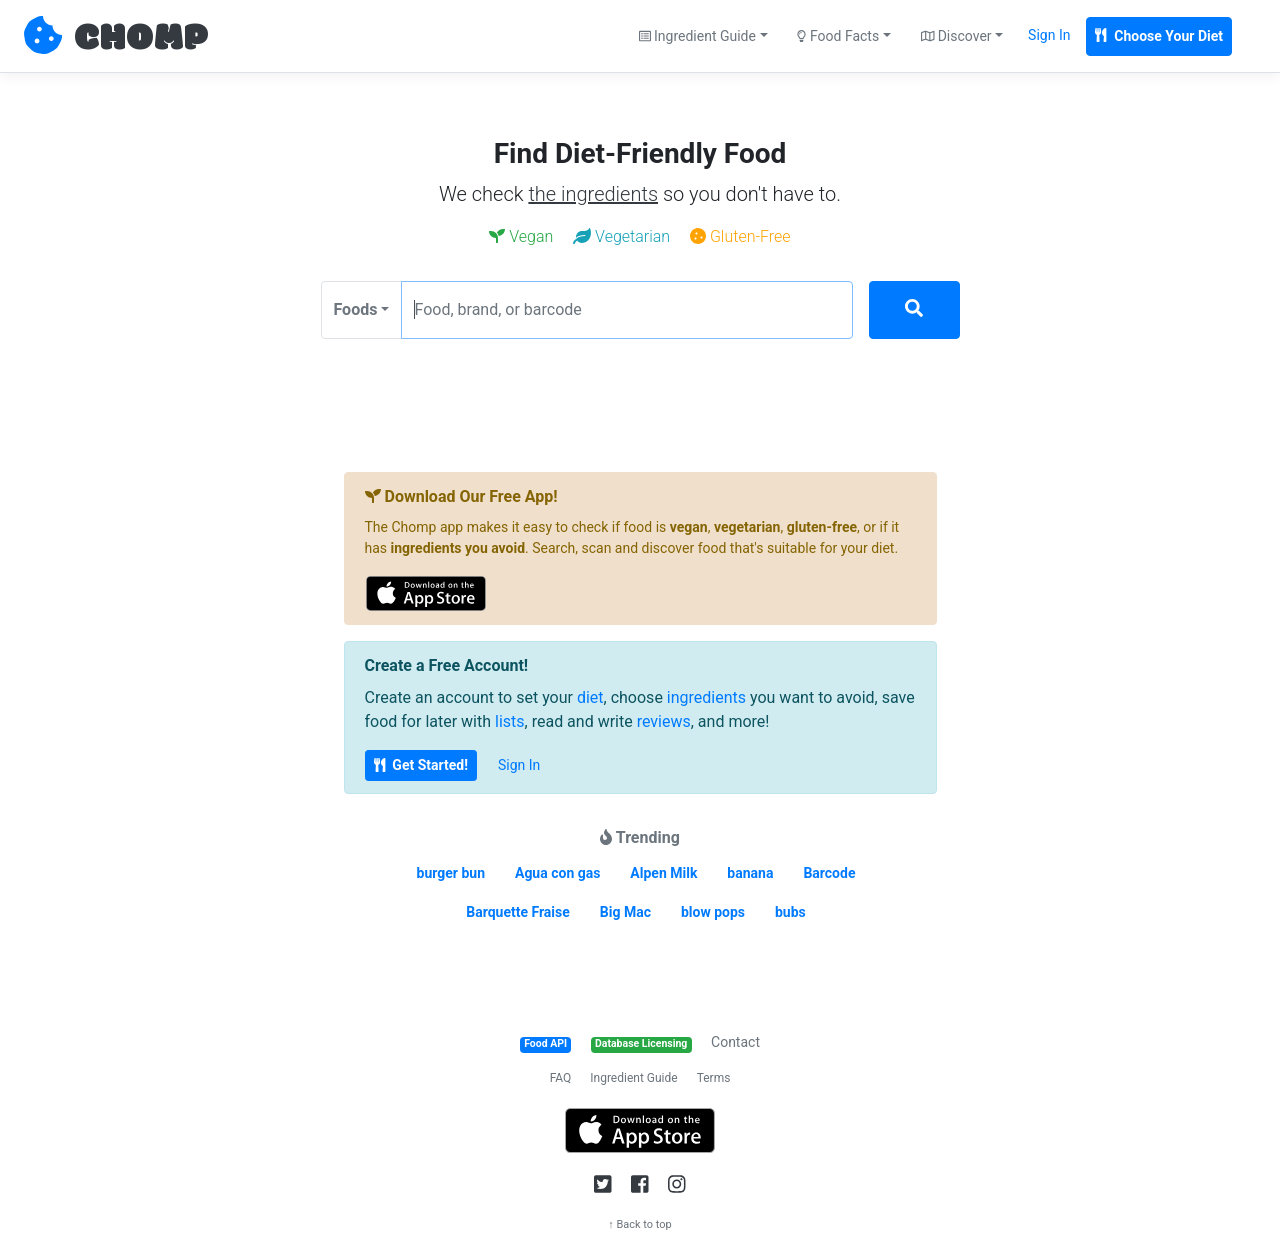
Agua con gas (557, 873)
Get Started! (421, 765)
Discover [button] (956, 36)
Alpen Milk (663, 873)
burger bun (451, 873)
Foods (356, 309)
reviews (664, 721)
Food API (545, 1043)
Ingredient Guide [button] (697, 36)
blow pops (713, 912)
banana (750, 873)
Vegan (521, 236)
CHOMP (141, 39)
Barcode (829, 873)
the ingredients (593, 194)
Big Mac (625, 912)
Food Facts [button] (838, 36)
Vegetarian (621, 236)
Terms (714, 1078)
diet (590, 697)
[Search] (914, 310)
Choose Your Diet (1159, 36)
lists (510, 721)
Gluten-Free (740, 236)
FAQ (561, 1078)
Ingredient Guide (633, 1078)
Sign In (1049, 35)
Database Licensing (641, 1043)
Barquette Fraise (518, 912)
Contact (735, 1042)
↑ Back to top (640, 1224)
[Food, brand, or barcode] (627, 310)
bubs (790, 912)
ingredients (706, 697)
